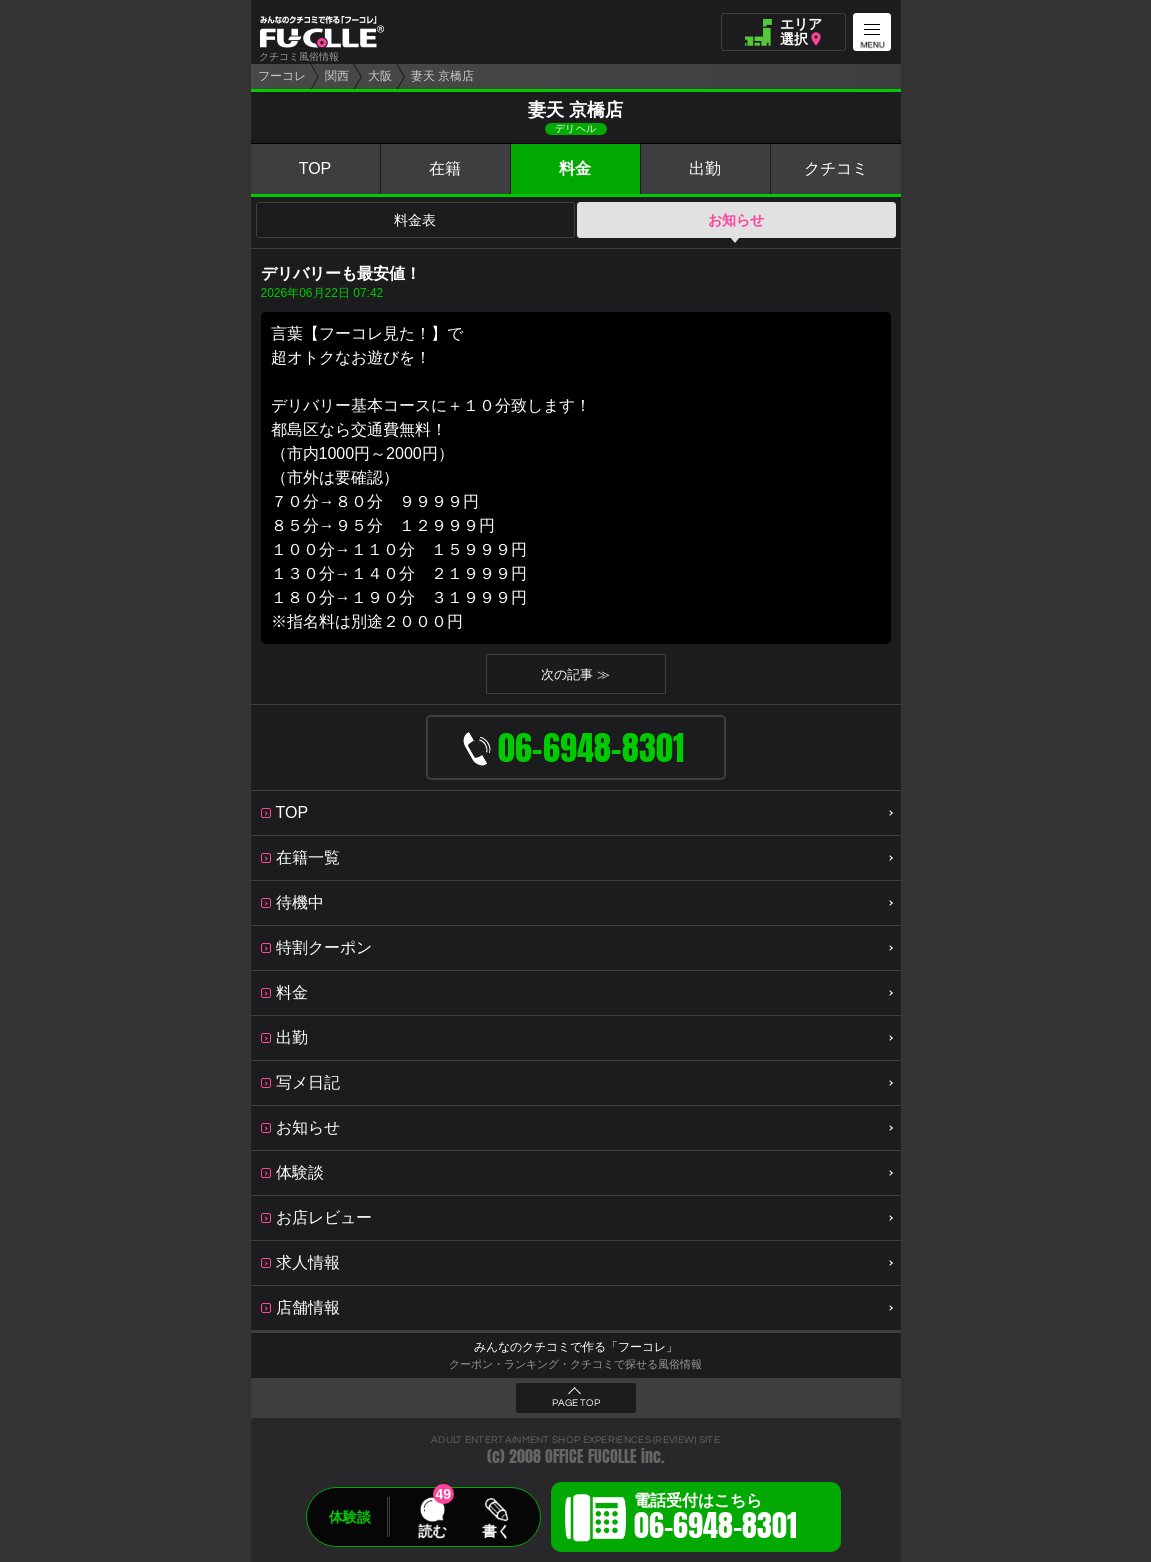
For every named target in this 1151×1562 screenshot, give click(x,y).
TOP (315, 168)
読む (432, 1531)
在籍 (445, 168)
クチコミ (836, 168)
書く (496, 1531)
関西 (337, 76)
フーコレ (282, 76)
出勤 (705, 168)
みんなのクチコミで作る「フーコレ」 (576, 1347)
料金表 (415, 220)
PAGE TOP (576, 1403)
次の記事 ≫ (575, 674)
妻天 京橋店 (442, 76)
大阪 (380, 76)
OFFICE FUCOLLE (591, 1456)
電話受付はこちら (715, 1520)
